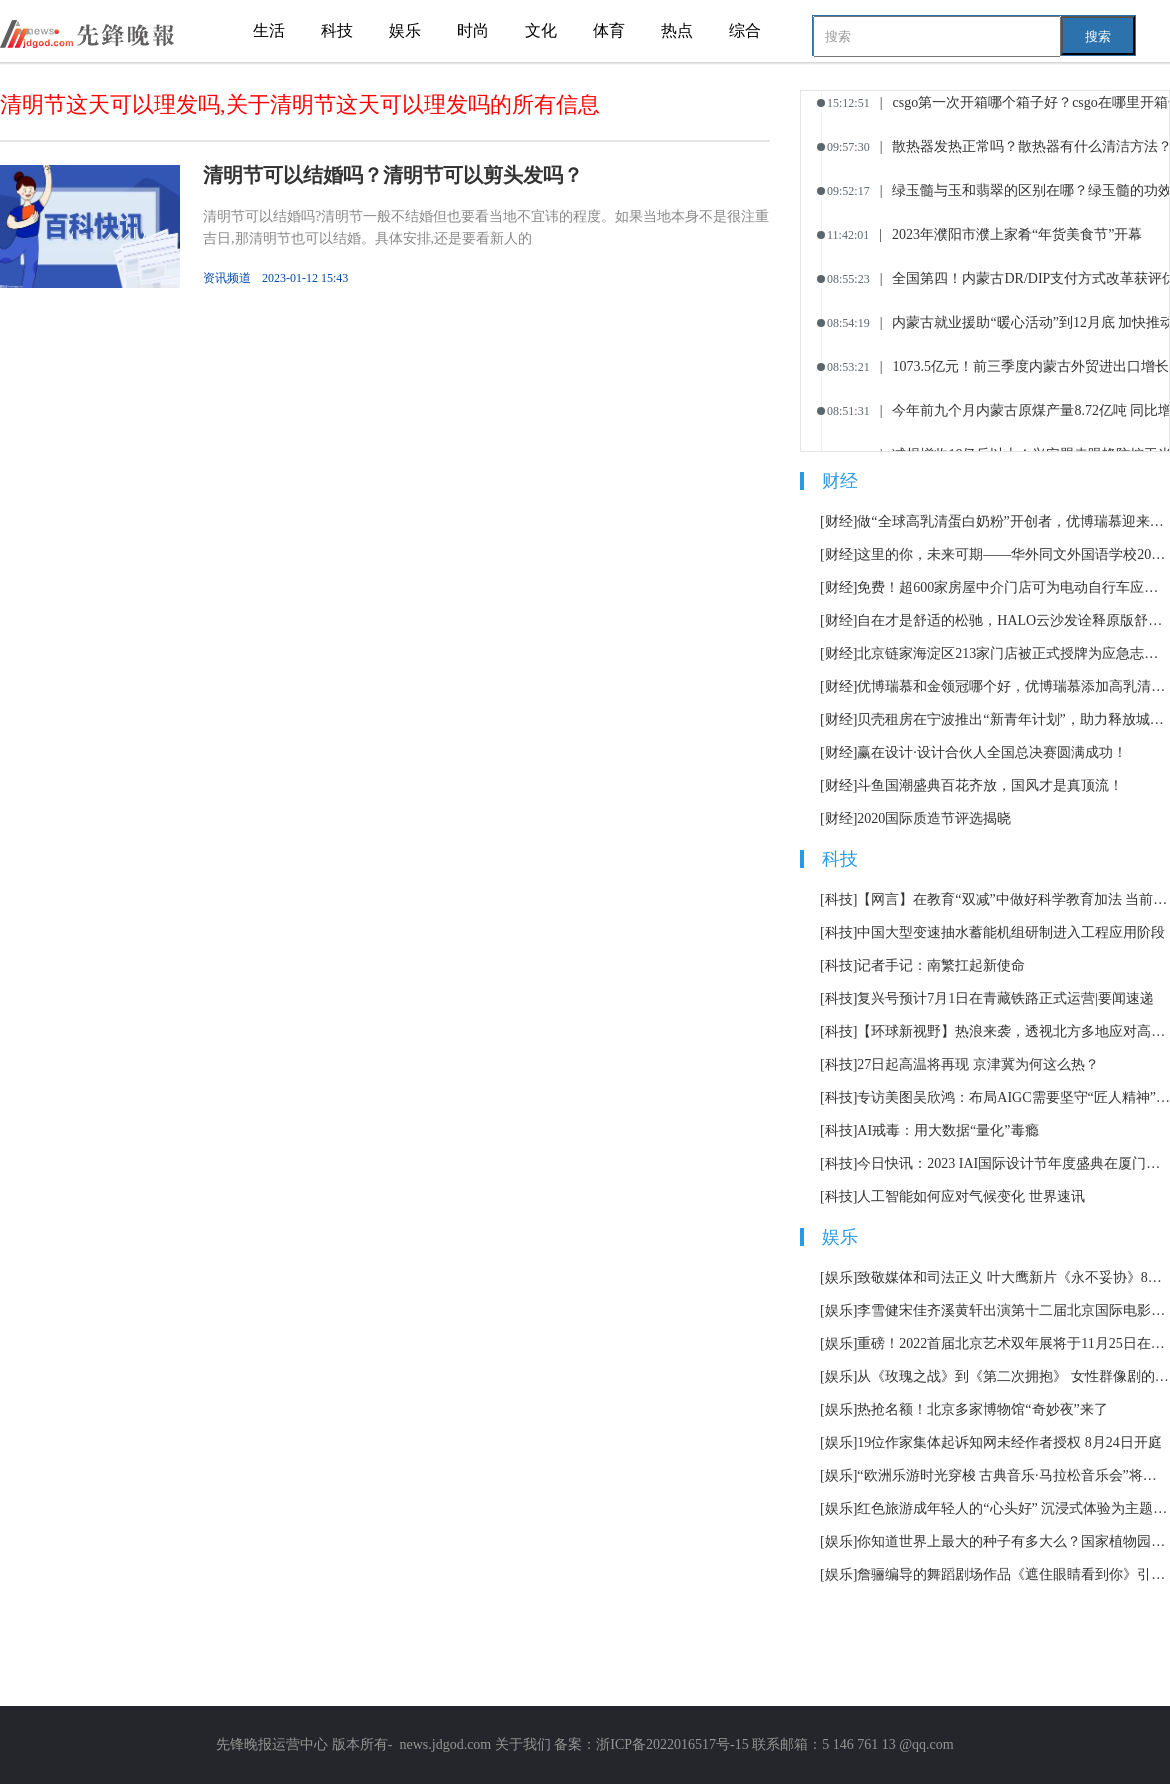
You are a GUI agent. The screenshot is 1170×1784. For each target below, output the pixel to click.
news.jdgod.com (445, 1744)
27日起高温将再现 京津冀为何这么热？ (978, 1064)
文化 (541, 30)
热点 (677, 30)
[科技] (838, 899)
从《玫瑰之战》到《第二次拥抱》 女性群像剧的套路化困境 (1013, 1376)
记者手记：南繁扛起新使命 (941, 965)
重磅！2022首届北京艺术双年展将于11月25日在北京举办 (1013, 1343)
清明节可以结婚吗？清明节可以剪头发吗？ (393, 175)
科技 (337, 30)
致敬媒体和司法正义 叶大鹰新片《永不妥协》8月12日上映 (1013, 1277)
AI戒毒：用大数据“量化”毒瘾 (947, 1130)
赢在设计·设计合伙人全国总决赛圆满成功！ (992, 752)
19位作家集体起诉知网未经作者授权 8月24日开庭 (1009, 1442)
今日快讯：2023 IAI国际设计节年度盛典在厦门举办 (1013, 1163)
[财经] (838, 521)
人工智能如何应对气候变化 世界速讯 (971, 1196)
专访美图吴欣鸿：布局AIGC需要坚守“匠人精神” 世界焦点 (1013, 1097)
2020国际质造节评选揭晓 (934, 818)
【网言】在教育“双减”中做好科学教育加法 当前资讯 (1013, 899)
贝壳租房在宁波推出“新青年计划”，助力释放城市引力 (1013, 719)
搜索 (1098, 36)
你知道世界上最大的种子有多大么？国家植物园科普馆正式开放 (1013, 1541)
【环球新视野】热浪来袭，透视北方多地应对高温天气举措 (1013, 1031)
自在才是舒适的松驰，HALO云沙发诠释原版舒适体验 (1013, 620)
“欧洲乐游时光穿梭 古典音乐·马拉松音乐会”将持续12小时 (1013, 1475)
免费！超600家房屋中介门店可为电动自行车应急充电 (1013, 587)
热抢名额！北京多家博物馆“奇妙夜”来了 (982, 1409)
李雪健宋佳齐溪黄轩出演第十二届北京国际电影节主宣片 (1013, 1310)
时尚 (473, 30)
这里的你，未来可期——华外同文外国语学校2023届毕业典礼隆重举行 (1013, 554)
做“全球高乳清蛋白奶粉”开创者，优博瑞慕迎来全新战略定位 (1013, 521)
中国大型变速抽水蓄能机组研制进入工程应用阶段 (1011, 932)
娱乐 (405, 30)
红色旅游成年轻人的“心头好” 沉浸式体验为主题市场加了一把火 (1013, 1508)
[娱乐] (838, 1277)
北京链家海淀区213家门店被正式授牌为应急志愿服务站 (1013, 653)
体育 (609, 30)
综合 (745, 30)
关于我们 (523, 1744)
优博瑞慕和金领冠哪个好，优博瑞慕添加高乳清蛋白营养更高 (1013, 686)
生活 (269, 30)
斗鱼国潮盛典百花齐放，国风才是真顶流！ (990, 785)
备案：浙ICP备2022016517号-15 (651, 1744)
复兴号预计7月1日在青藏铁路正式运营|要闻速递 (1005, 998)
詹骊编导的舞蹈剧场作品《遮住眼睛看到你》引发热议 (1013, 1574)
